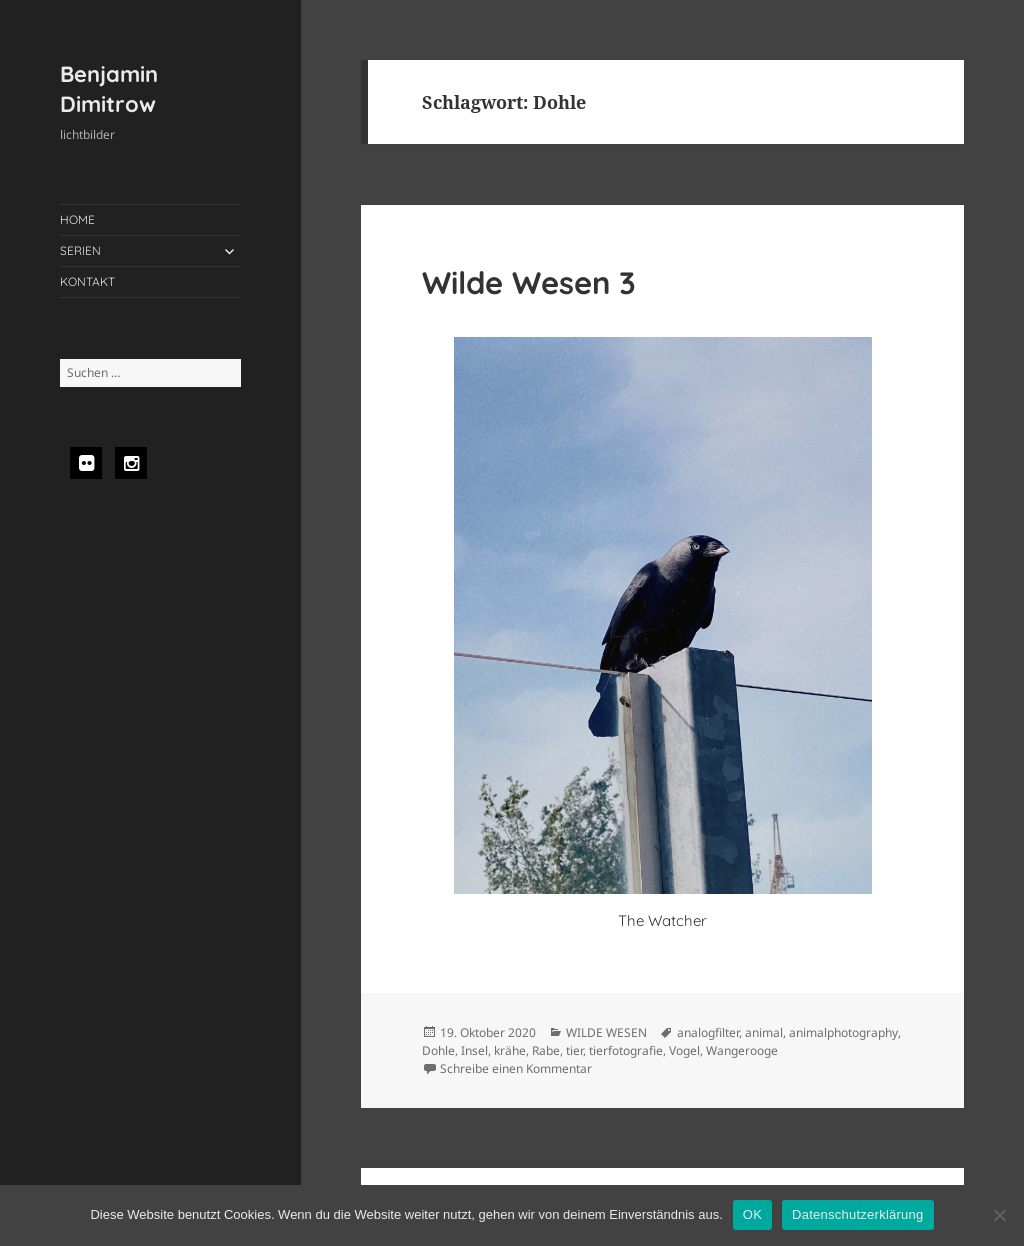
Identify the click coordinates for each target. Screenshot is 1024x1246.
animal (764, 1032)
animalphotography (843, 1032)
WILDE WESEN (606, 1032)
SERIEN (80, 250)
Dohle (438, 1050)
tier (574, 1050)
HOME (77, 219)
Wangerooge (742, 1050)
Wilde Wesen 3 (529, 282)
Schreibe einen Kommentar (516, 1068)
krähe (510, 1050)
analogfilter (708, 1032)
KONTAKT (87, 281)
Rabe (546, 1050)
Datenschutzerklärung (857, 1214)
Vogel (684, 1050)
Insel (474, 1050)
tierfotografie (626, 1050)
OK (752, 1214)
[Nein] (999, 1215)
